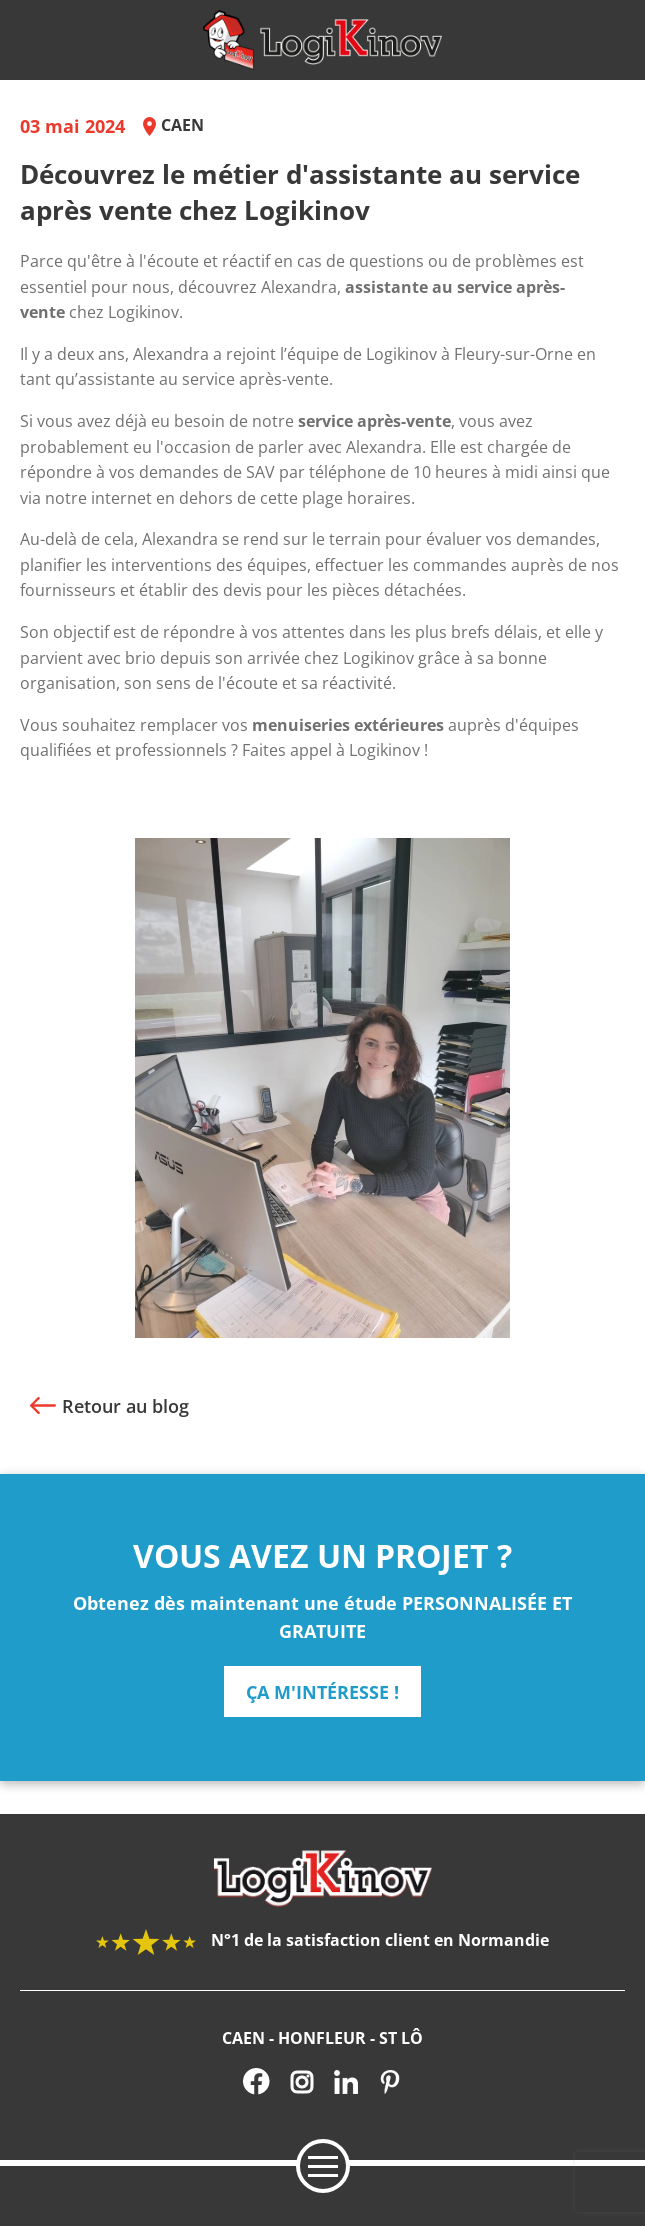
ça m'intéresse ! (322, 1692)
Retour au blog (125, 1406)
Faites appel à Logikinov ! (337, 750)
